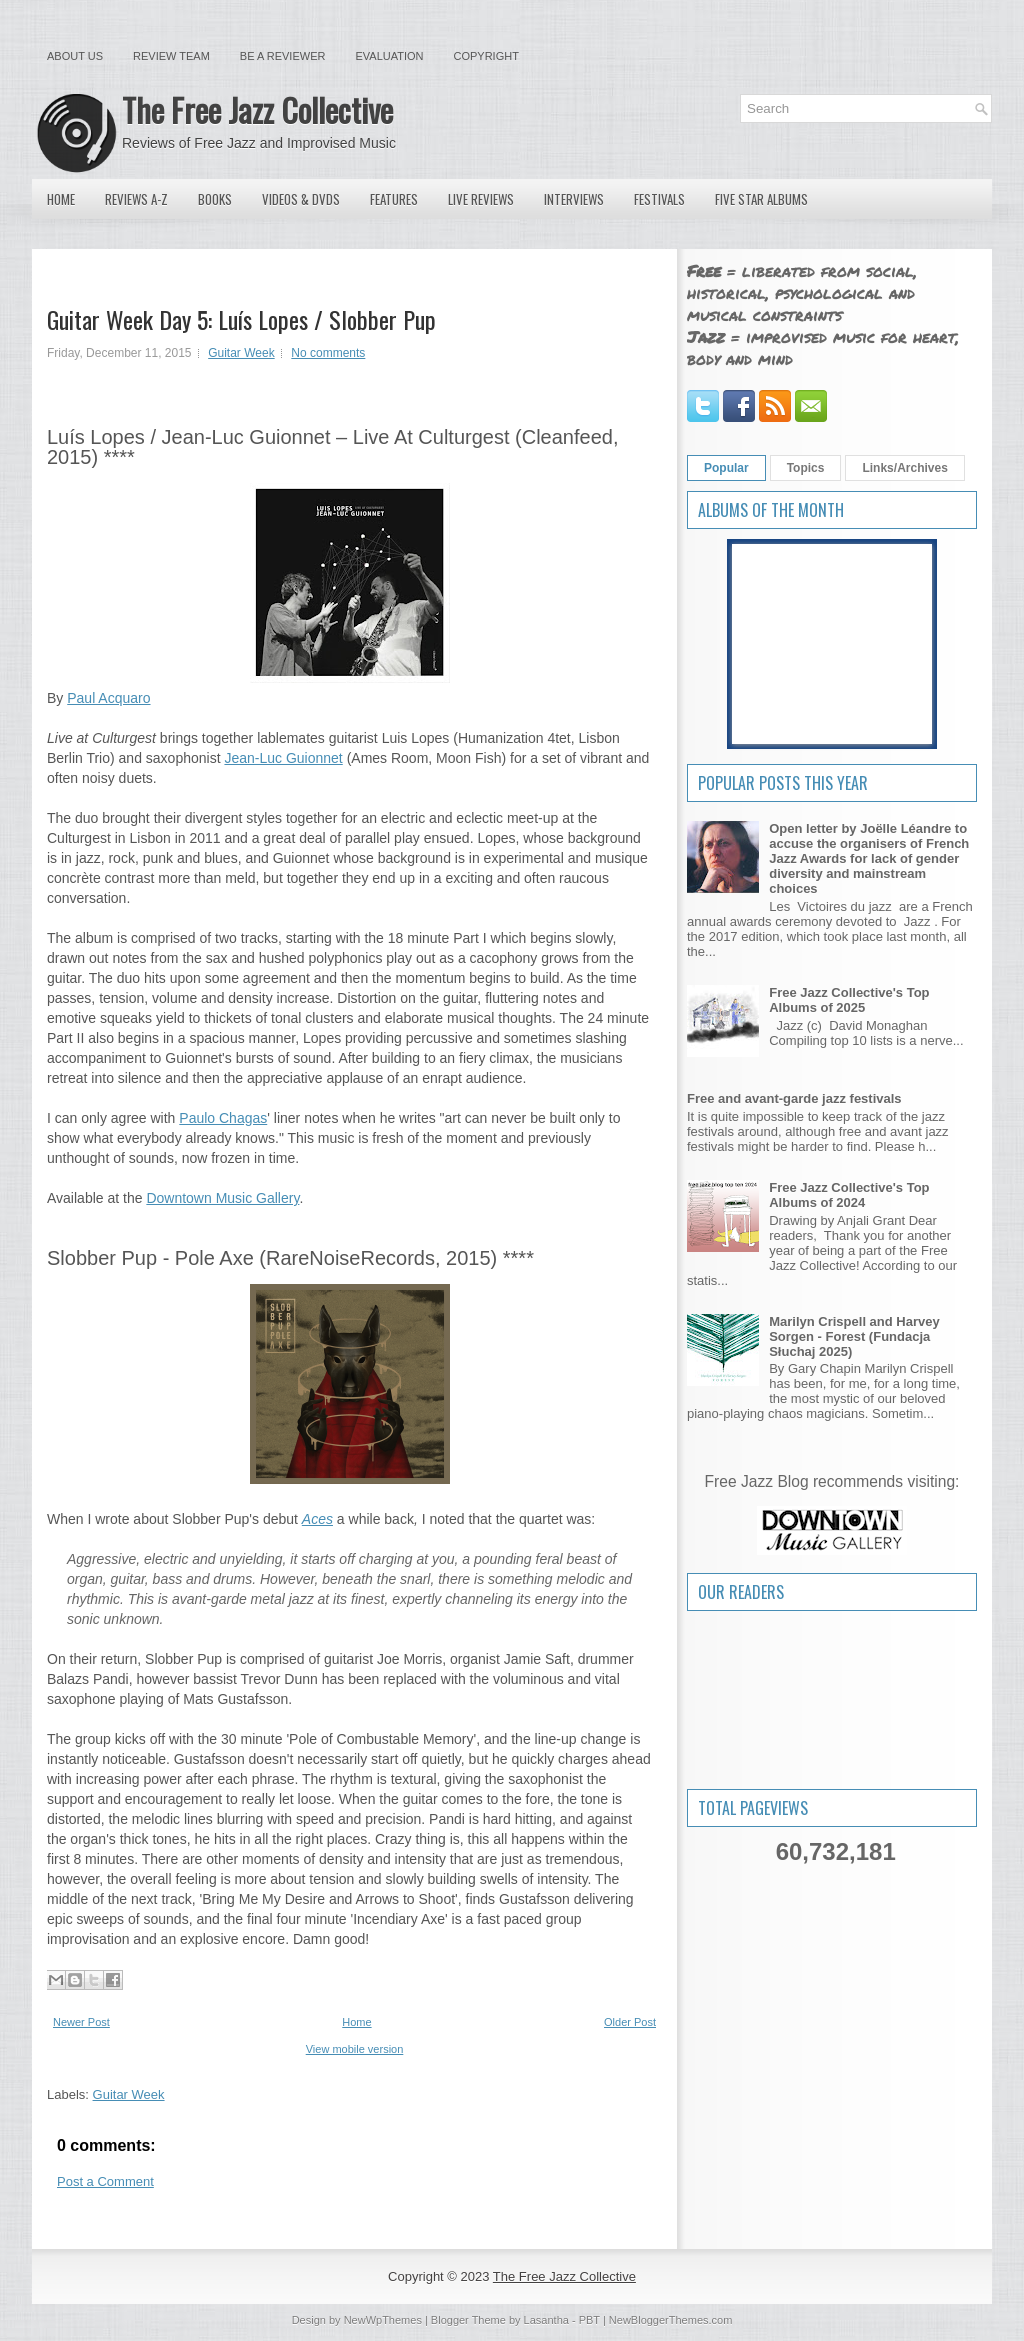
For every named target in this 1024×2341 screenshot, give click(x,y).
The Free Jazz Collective (257, 109)
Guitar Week (241, 353)
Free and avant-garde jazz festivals (794, 1098)
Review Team (171, 56)
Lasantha (546, 2320)
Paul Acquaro (108, 698)
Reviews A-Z (136, 199)
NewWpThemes (383, 2320)
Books (215, 199)
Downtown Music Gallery (222, 1198)
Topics (806, 468)
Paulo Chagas (223, 1118)
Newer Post (81, 2022)
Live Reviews (481, 199)
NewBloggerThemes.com (671, 2320)
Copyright (486, 56)
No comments (328, 353)
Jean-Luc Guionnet (283, 758)
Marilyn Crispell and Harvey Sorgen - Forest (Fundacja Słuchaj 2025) (854, 1336)
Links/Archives (904, 468)
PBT (589, 2320)
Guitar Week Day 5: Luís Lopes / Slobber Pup (241, 319)
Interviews (574, 199)
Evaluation (389, 56)
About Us (75, 56)
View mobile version (355, 2049)
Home (61, 199)
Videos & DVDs (301, 199)
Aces (317, 1519)
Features (394, 199)
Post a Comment (105, 2181)
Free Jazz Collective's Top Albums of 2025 (849, 1000)
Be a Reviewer (283, 56)
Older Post (630, 2022)
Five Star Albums (761, 199)
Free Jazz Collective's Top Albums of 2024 (849, 1195)
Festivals (659, 199)
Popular (726, 468)
